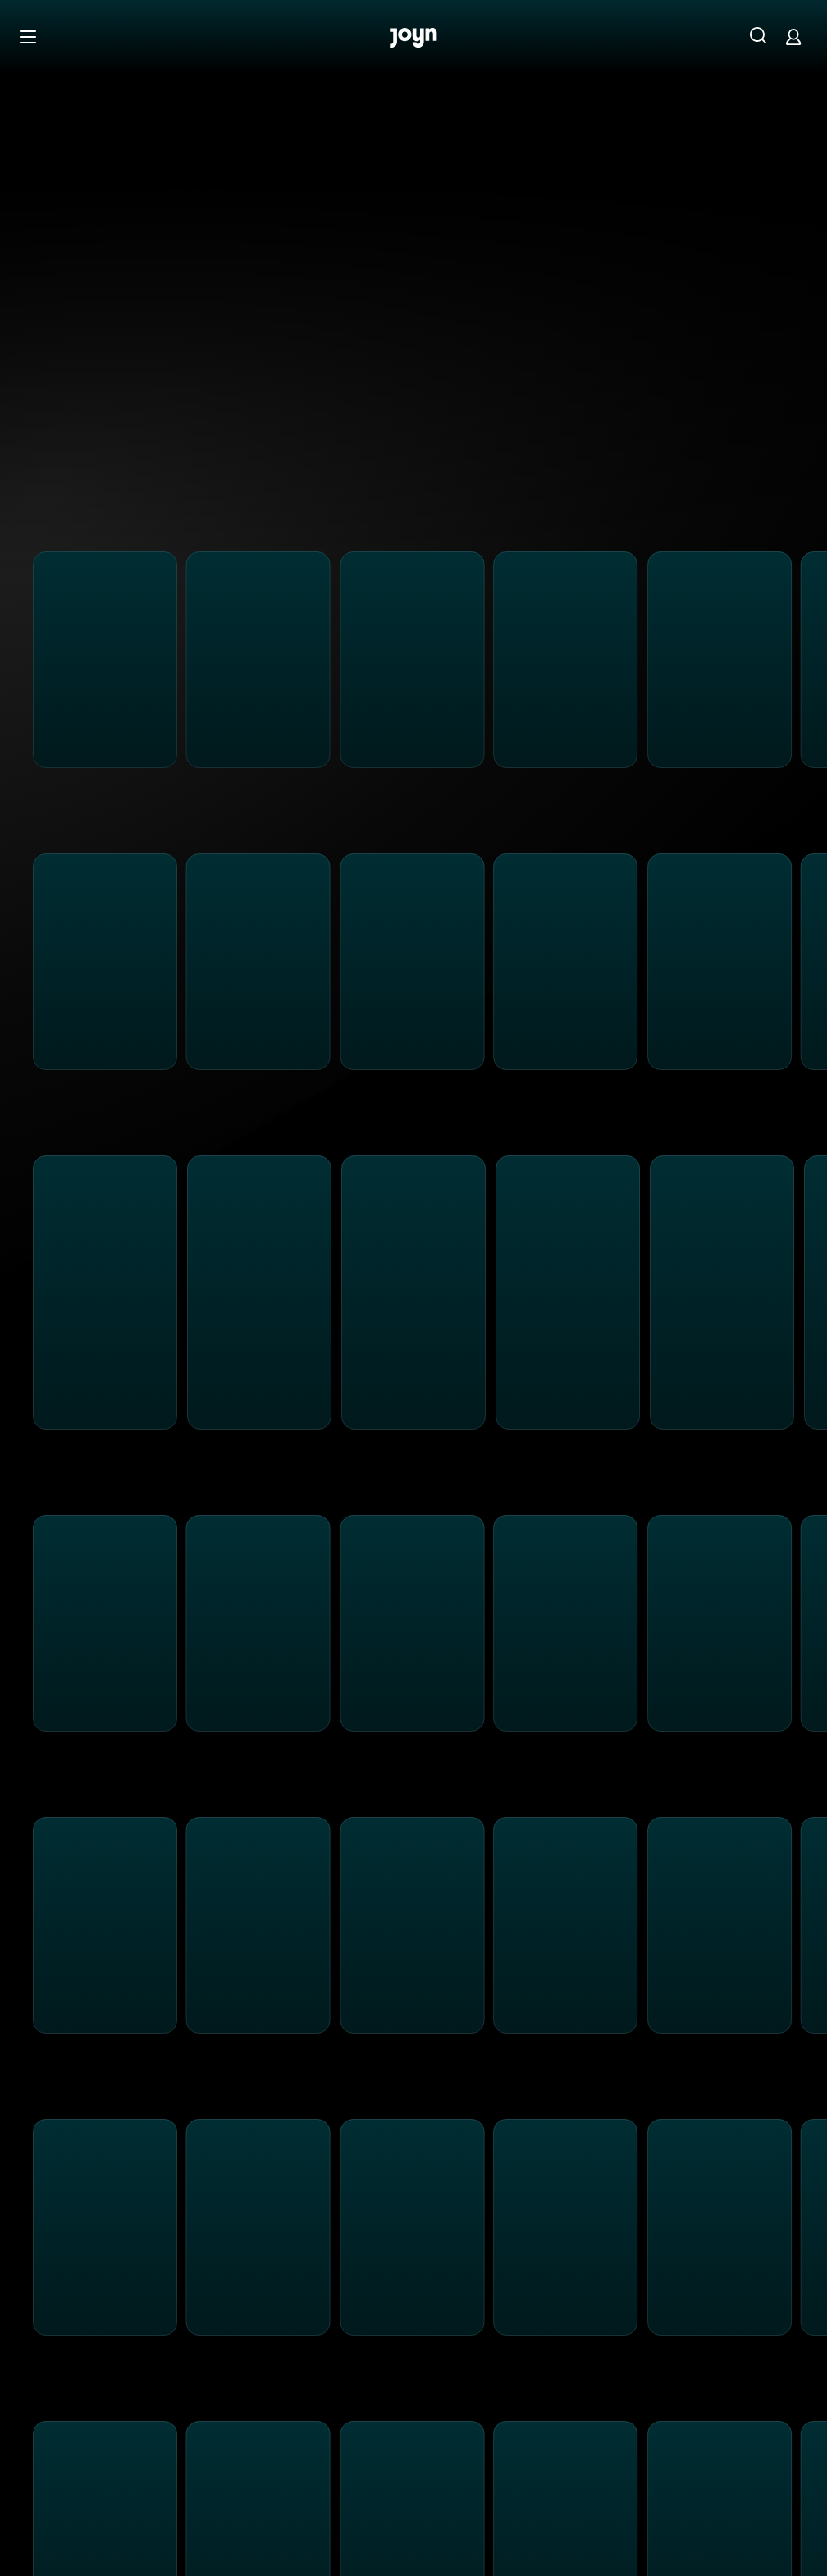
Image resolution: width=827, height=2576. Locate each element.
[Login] (793, 36)
